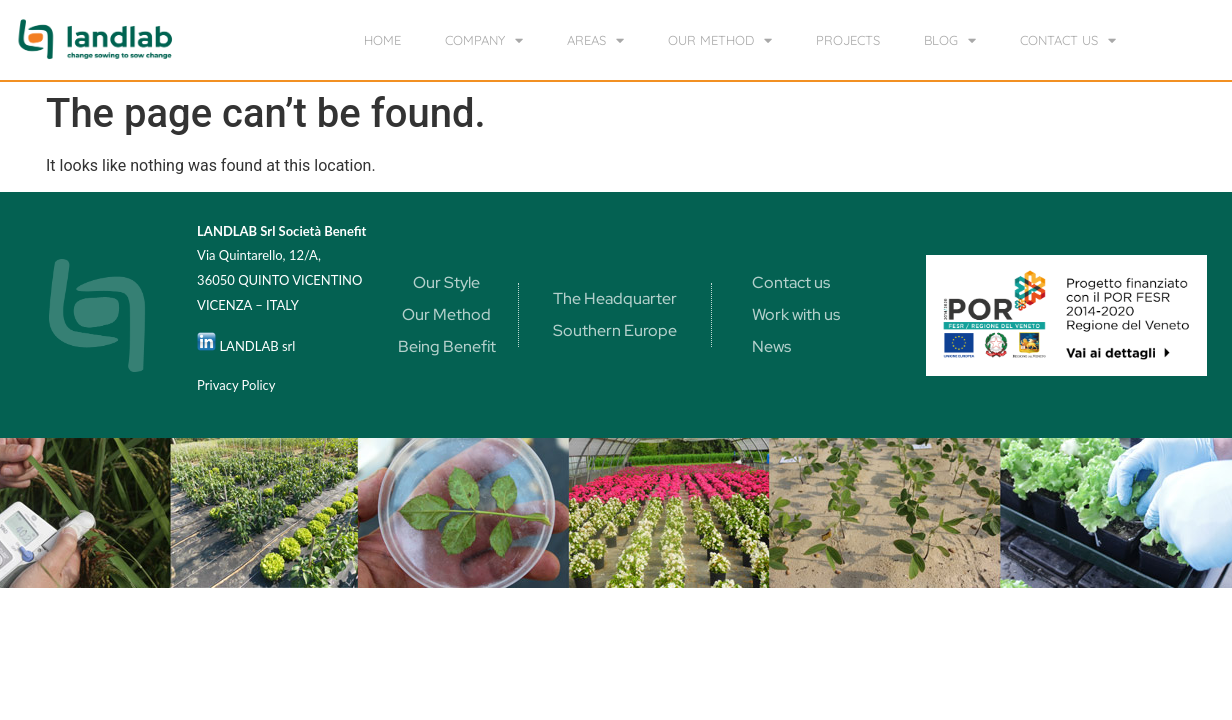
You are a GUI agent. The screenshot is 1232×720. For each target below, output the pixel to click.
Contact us (1068, 40)
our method (720, 40)
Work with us (796, 314)
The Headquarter (615, 298)
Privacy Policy (236, 385)
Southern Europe (615, 330)
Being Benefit (447, 346)
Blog (950, 40)
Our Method (446, 314)
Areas (595, 40)
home (382, 40)
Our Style (446, 282)
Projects (848, 40)
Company (484, 40)
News (771, 346)
